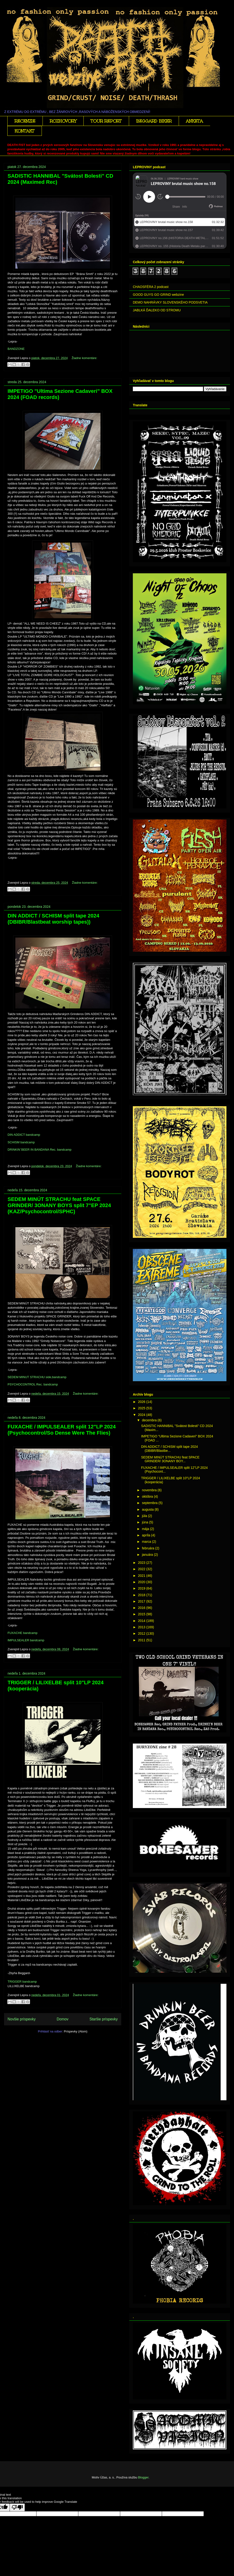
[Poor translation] (17, 2507)
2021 (142, 1575)
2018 (142, 1595)
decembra (149, 1420)
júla (145, 1516)
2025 (142, 1408)
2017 (142, 1601)
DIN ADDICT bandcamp (24, 1134)
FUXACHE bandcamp (22, 1633)
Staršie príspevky (103, 2019)
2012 (142, 1633)
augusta (148, 1509)
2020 (142, 1582)
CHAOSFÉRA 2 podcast (151, 287)
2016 (142, 1608)
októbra (148, 1496)
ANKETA (194, 121)
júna (145, 1522)
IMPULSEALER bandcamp (26, 1640)
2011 (142, 1640)
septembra (150, 1503)
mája (146, 1529)
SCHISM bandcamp (21, 1142)
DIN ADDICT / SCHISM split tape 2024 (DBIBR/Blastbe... (169, 1449)
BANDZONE (16, 349)
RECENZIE (25, 121)
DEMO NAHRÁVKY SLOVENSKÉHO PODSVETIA (170, 302)
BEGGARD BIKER (154, 121)
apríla (146, 1535)
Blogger (143, 2477)
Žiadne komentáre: (84, 358)
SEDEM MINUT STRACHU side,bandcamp (37, 1377)
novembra (149, 1490)
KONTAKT (25, 131)
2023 (142, 1562)
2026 (142, 1402)
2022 (142, 1569)
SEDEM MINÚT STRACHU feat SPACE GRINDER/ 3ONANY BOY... (170, 1459)
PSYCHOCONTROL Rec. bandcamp (33, 1384)
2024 (142, 1415)
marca (147, 1541)
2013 (142, 1627)
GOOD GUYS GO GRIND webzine (158, 294)
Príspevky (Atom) (75, 2031)
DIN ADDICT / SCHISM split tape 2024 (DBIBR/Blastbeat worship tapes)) (53, 919)
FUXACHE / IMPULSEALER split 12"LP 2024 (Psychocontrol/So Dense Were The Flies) (62, 1430)
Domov (62, 2019)
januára (148, 1554)
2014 (142, 1621)
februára (148, 1548)
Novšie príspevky (22, 2019)
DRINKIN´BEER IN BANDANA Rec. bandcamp (39, 1149)
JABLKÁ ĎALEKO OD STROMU (157, 310)
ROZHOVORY (63, 121)
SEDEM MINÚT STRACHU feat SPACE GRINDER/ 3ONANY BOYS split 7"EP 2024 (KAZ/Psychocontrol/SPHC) (59, 1205)
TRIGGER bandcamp (22, 1981)
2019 (142, 1588)
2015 (142, 1614)
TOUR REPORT (106, 121)
